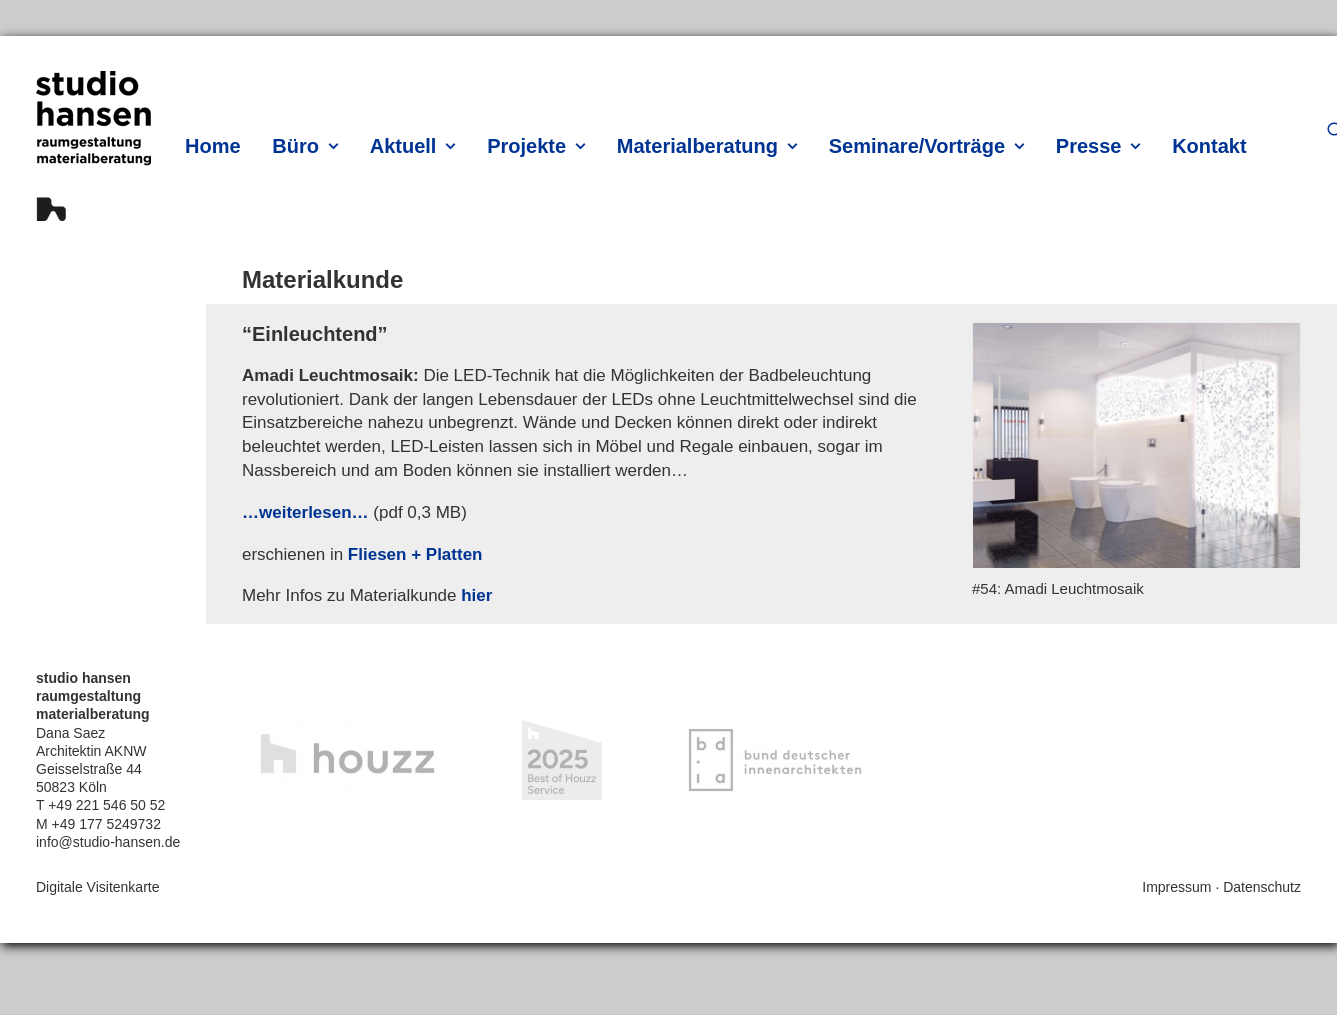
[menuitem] (217, 145)
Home (213, 146)
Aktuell (413, 146)
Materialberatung (707, 146)
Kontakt (1209, 146)
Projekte (536, 146)
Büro (305, 146)
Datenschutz (1262, 887)
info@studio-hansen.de (108, 842)
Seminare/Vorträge (926, 146)
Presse (1098, 146)
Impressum (1176, 887)
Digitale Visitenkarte (97, 887)
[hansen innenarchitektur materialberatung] (93, 146)
